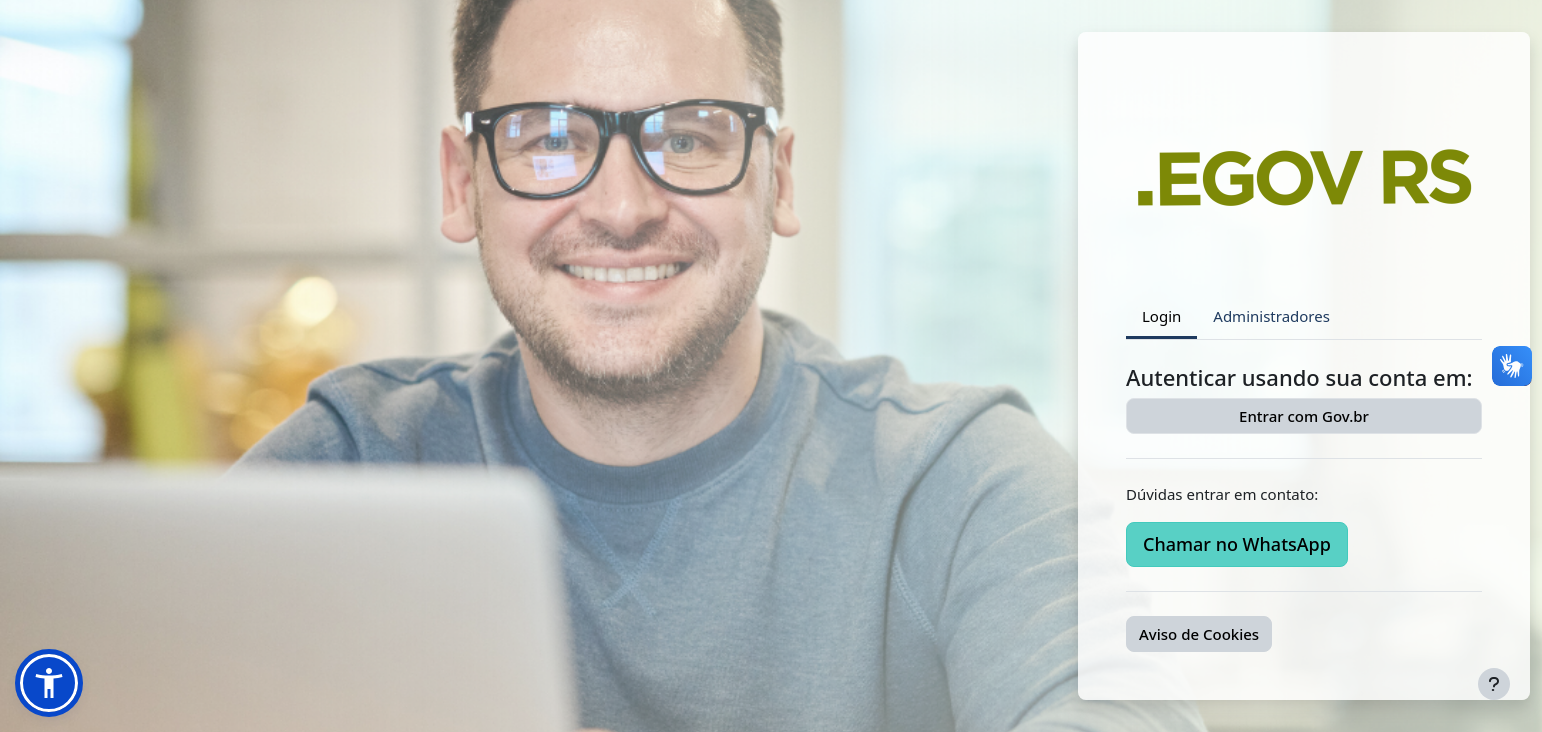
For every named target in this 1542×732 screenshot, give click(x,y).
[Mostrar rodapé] (1494, 684)
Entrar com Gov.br (1304, 416)
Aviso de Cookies (1199, 634)
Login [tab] (1161, 316)
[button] (49, 683)
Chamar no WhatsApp (1237, 544)
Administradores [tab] (1271, 316)
